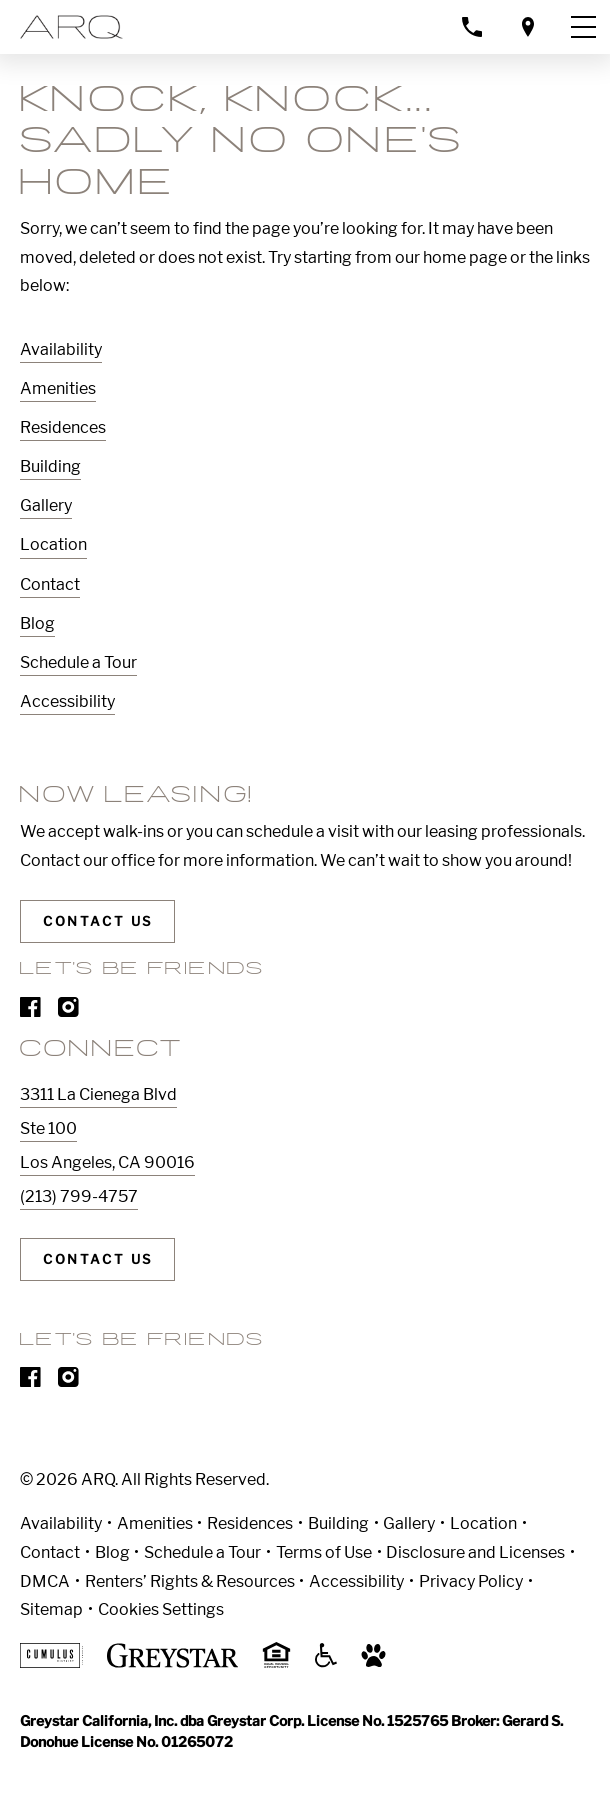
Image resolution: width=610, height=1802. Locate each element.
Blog (37, 623)
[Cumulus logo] (51, 1662)
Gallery (46, 505)
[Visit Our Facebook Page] (30, 1011)
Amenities (58, 388)
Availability (61, 349)
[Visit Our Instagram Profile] (68, 1011)
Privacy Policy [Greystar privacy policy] (471, 1581)
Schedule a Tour (78, 662)
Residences (63, 427)
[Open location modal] (528, 26)
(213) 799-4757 (79, 1196)
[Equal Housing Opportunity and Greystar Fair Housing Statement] (276, 1664)
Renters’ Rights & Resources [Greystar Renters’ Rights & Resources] (190, 1581)
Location (53, 544)
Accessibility (67, 701)
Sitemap (51, 1609)
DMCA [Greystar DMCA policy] (45, 1581)
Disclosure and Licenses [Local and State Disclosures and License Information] (475, 1552)
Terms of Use (324, 1552)
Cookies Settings (161, 1609)
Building (50, 466)
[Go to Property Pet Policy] (373, 1662)
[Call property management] (472, 26)
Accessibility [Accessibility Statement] (356, 1581)
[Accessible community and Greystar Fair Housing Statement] (326, 1662)
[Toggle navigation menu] (583, 27)
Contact (50, 584)
